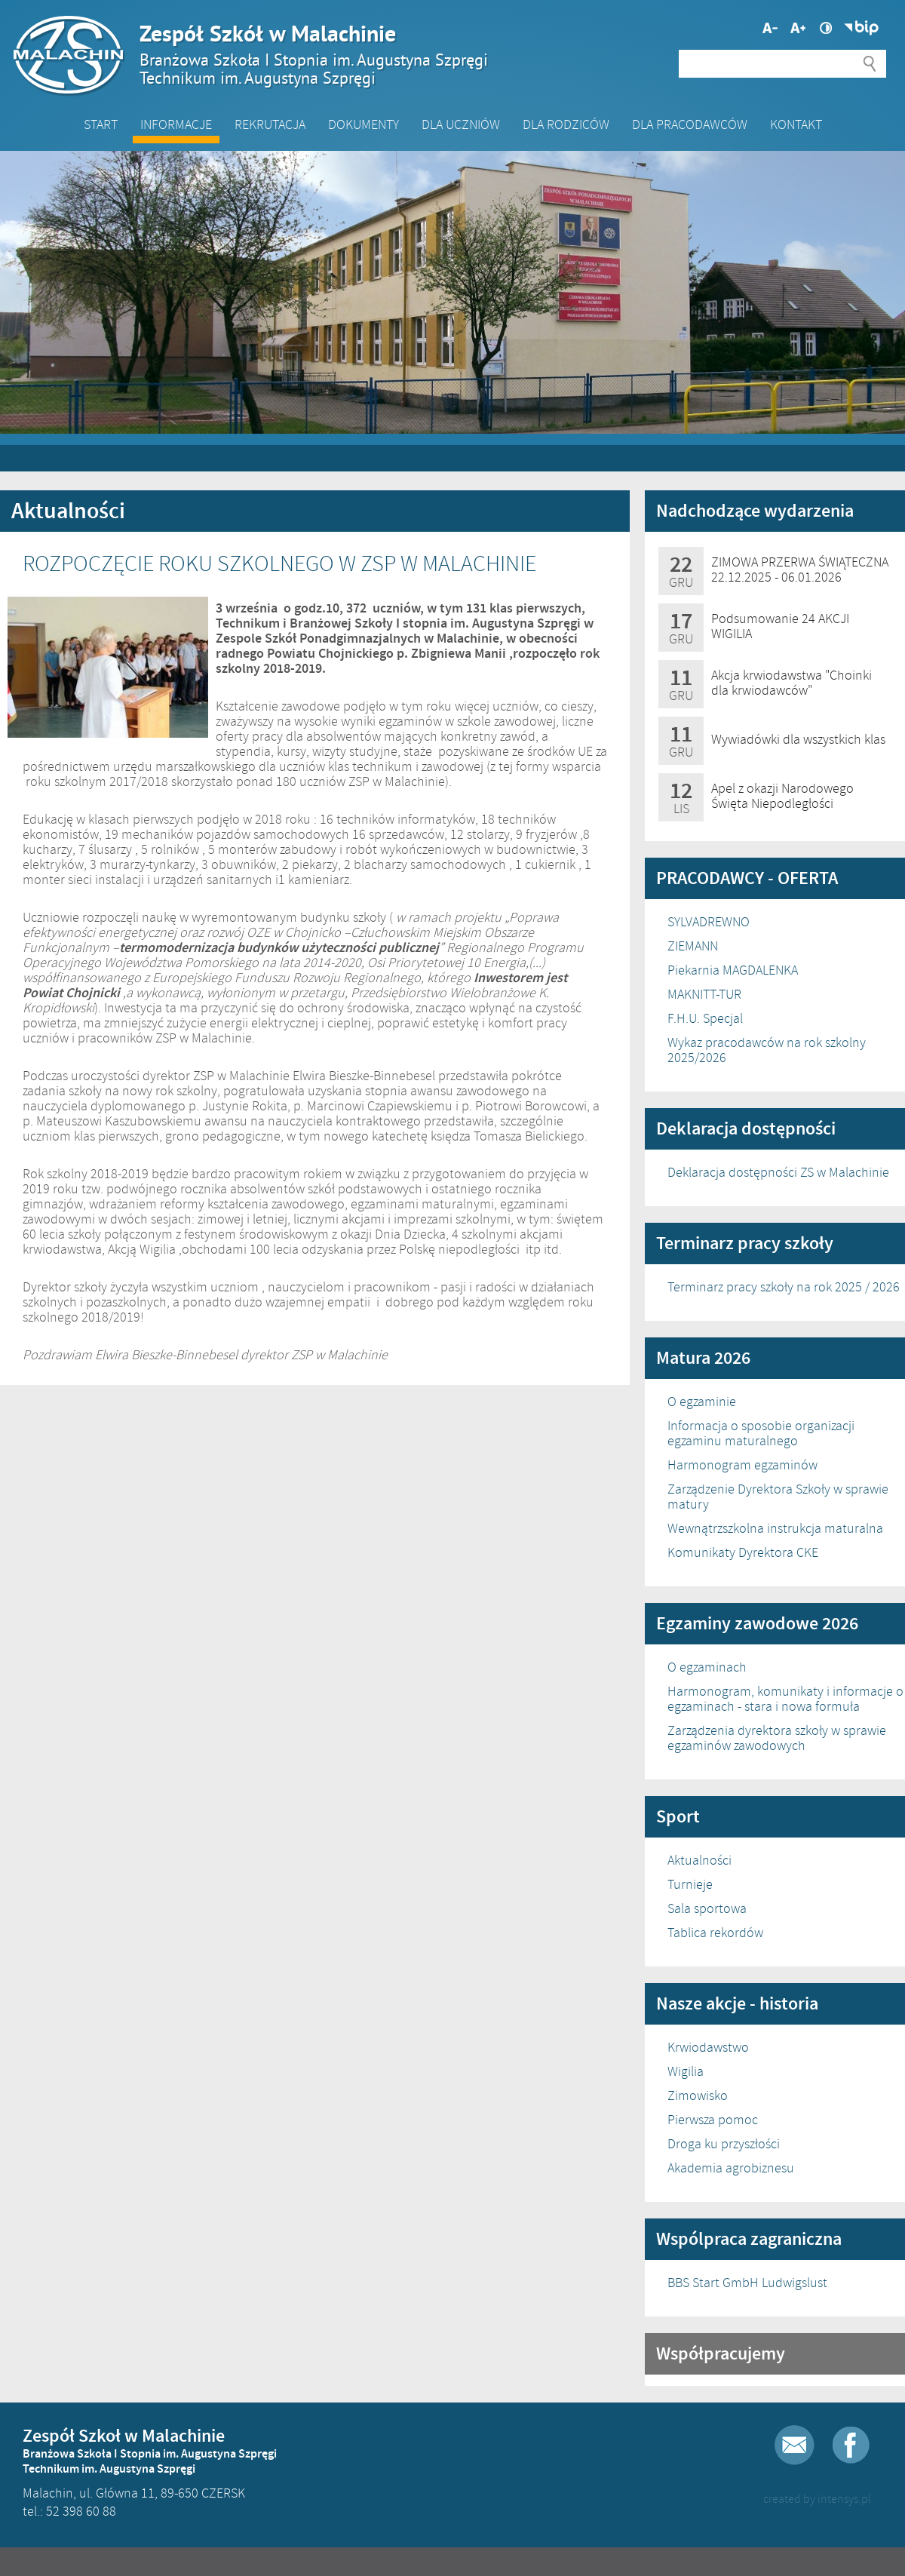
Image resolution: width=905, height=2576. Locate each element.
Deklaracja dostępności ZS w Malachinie (778, 1172)
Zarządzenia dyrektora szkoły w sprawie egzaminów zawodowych (776, 1738)
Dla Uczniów (461, 124)
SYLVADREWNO (708, 921)
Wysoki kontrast (825, 28)
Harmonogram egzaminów (742, 1464)
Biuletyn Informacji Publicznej (861, 28)
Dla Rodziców (566, 124)
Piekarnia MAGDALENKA (732, 970)
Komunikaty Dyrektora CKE (742, 1552)
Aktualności (699, 1860)
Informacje (176, 124)
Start (101, 124)
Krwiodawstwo (708, 2047)
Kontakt (796, 124)
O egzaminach (707, 1667)
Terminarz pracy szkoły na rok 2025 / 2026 (783, 1286)
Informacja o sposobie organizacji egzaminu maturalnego (760, 1433)
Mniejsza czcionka (798, 28)
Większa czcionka (770, 28)
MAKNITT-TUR (704, 994)
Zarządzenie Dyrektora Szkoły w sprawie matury (777, 1496)
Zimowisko (697, 2095)
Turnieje (690, 1884)
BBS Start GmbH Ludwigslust (747, 2282)
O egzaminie (701, 1401)
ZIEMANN (692, 945)
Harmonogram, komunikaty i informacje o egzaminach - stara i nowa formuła (785, 1699)
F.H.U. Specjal (705, 1018)
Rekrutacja (270, 124)
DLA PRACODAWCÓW (689, 124)
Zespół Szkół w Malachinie (445, 53)
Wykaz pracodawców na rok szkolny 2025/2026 (766, 1050)
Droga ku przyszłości (723, 2143)
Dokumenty (363, 124)
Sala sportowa (707, 1908)
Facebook (851, 2445)
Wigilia (685, 2071)
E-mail (794, 2445)
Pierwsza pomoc (712, 2119)
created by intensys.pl (817, 2499)
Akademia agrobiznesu (730, 2167)
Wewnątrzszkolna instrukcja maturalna (775, 1528)
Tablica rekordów (715, 1932)
